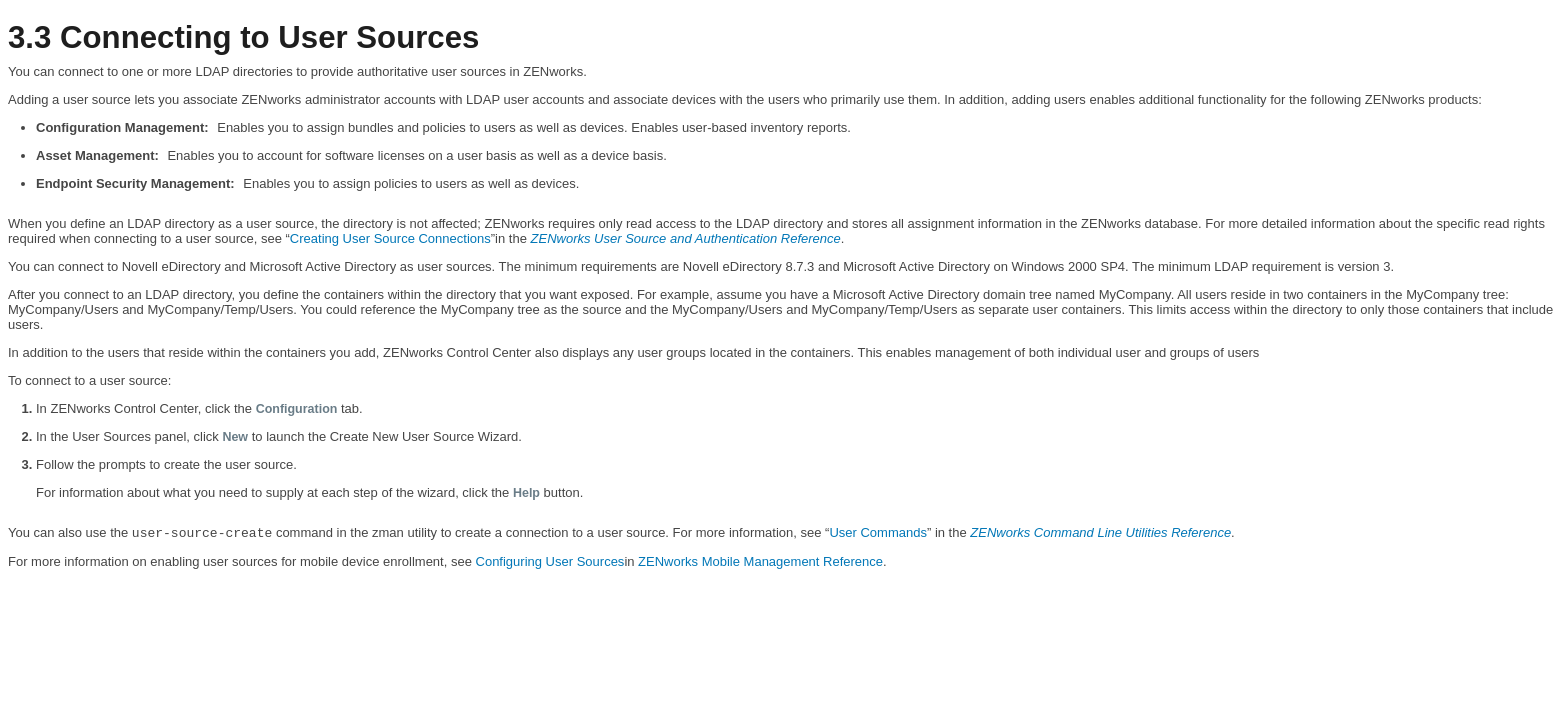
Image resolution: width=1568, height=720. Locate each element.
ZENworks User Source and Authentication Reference (686, 238)
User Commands (878, 532)
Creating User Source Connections (390, 238)
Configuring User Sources (550, 561)
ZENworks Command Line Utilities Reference (1100, 532)
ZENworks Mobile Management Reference (760, 561)
